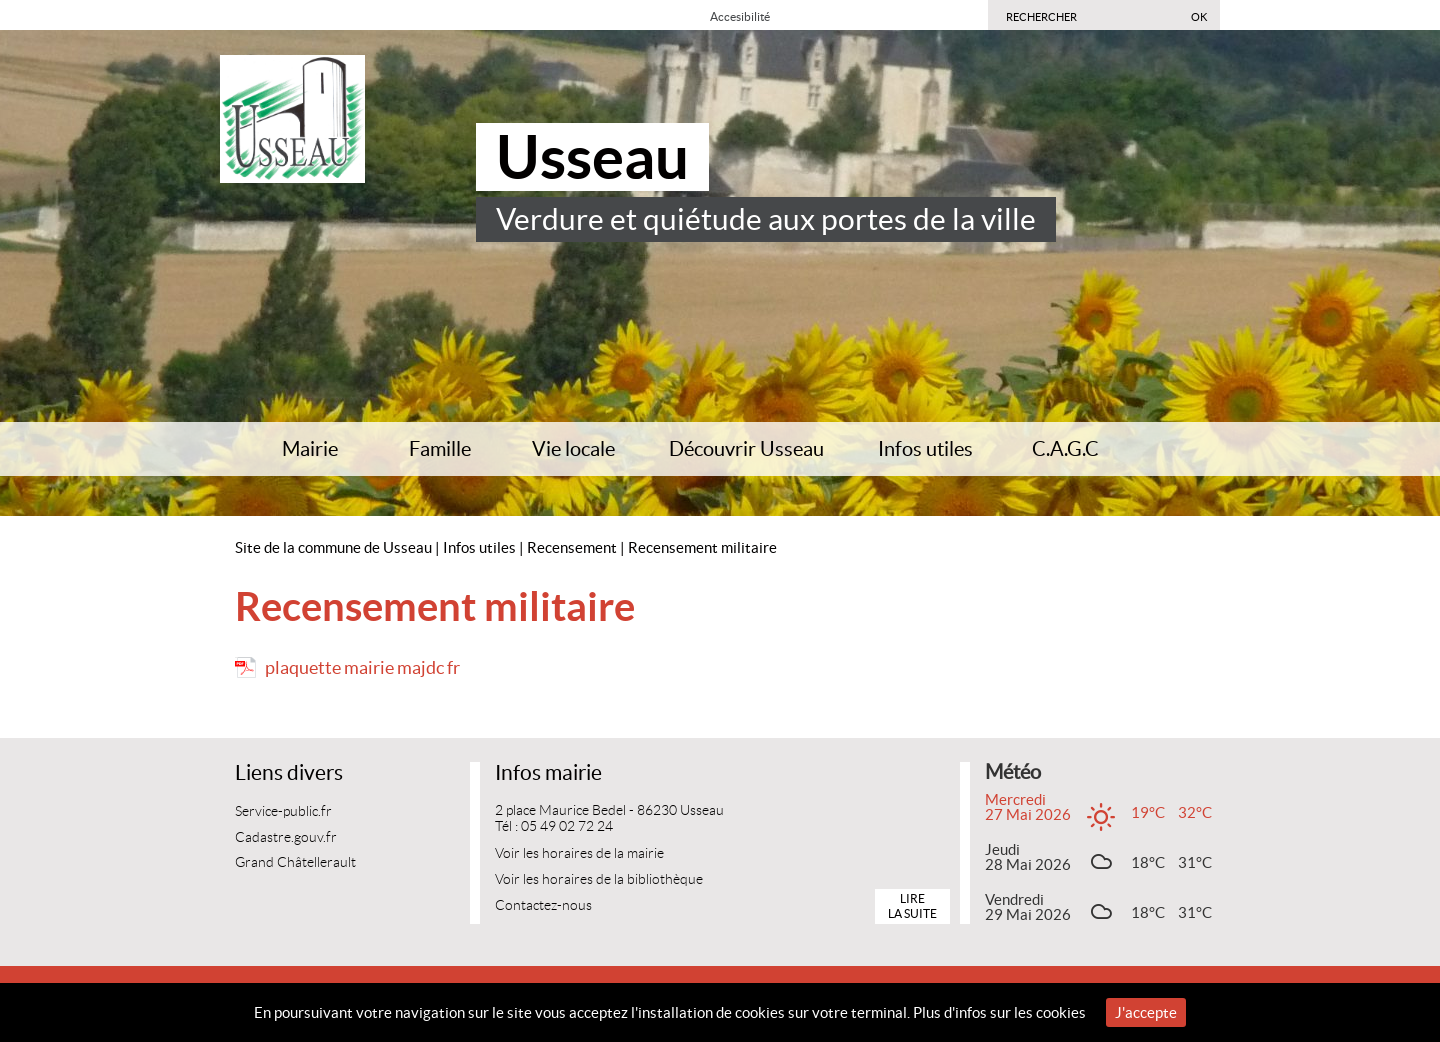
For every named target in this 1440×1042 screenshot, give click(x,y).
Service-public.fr (283, 811)
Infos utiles (925, 449)
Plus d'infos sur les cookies (999, 1012)
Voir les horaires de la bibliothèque (599, 879)
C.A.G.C (1065, 449)
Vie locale (573, 449)
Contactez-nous (543, 905)
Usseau (592, 157)
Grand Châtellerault (295, 862)
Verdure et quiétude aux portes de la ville (766, 219)
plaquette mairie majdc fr (362, 667)
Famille (440, 449)
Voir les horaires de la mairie (579, 853)
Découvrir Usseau (746, 449)
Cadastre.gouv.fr (286, 837)
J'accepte (1146, 1012)
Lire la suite (912, 905)
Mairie (310, 449)
